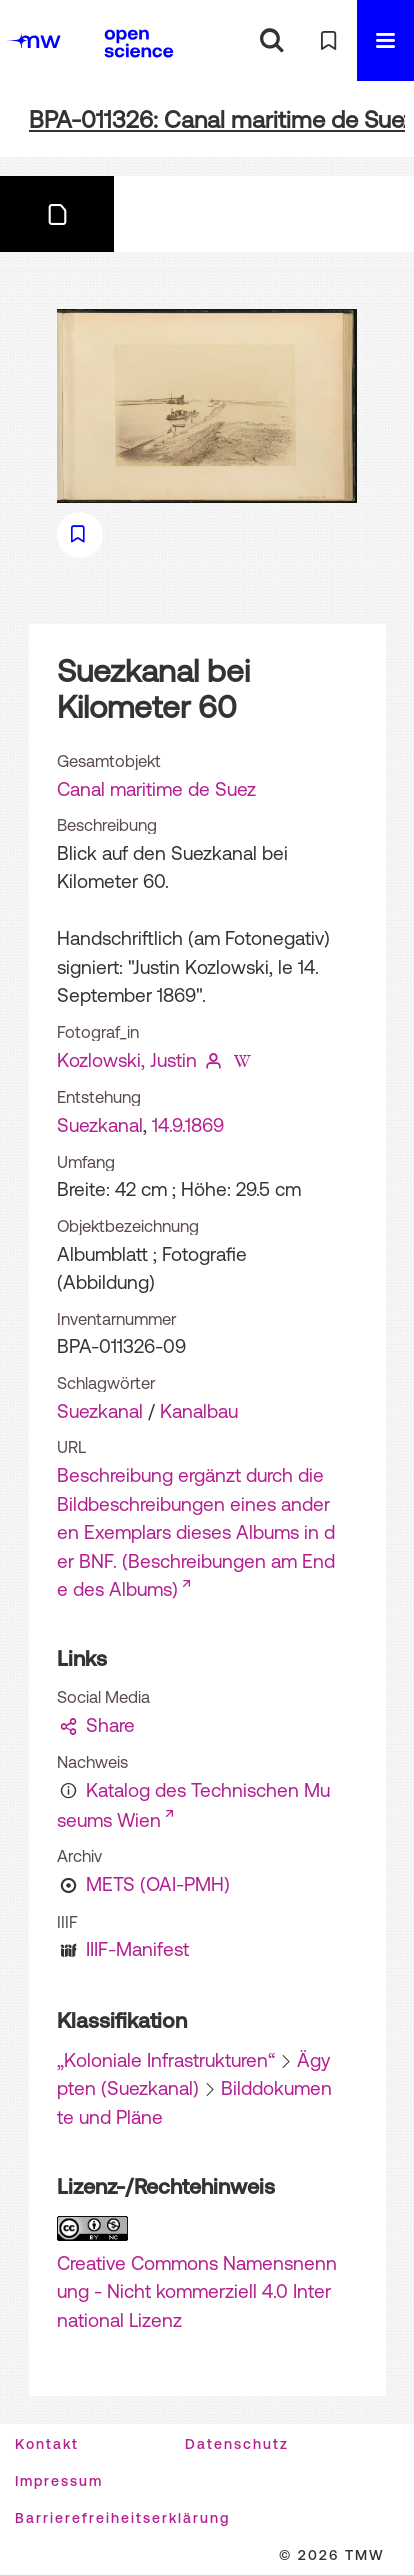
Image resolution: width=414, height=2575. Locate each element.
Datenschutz (237, 2444)
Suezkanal (100, 1125)
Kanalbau (199, 1411)
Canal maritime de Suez (156, 789)
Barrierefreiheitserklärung (122, 2518)
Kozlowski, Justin (127, 1060)
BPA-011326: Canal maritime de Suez (221, 119)
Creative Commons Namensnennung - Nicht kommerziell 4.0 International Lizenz (197, 2291)
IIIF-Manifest (137, 1949)
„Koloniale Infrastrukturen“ (166, 2060)
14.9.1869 (188, 1125)
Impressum (59, 2481)
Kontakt (47, 2444)
